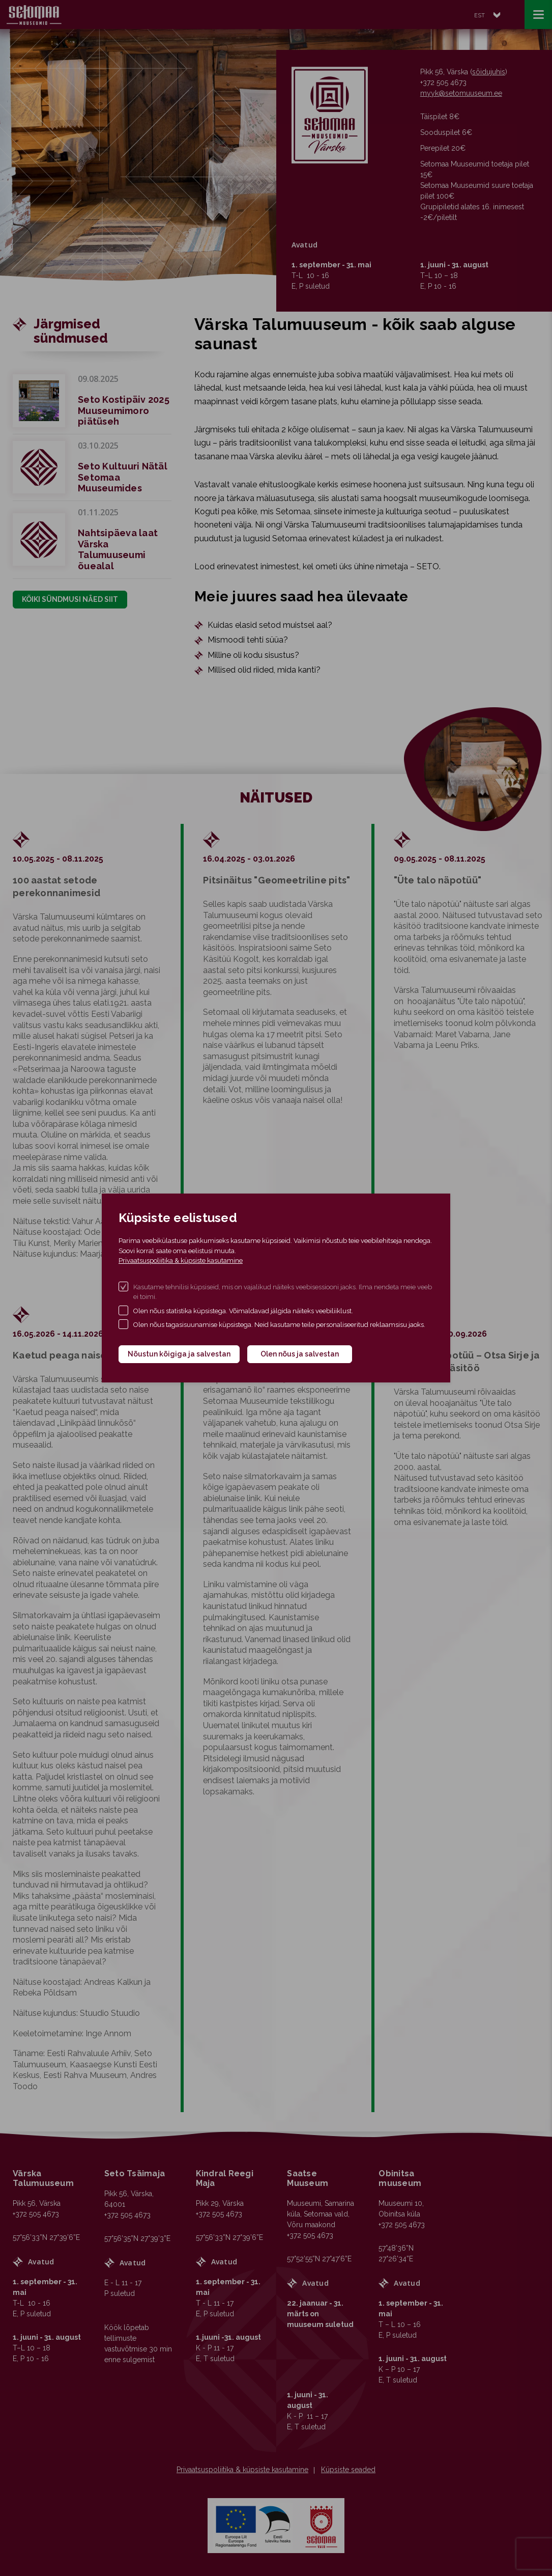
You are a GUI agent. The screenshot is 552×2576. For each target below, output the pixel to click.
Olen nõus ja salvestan (299, 1354)
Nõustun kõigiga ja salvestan (179, 1354)
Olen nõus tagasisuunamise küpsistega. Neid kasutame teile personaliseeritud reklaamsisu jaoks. (279, 1324)
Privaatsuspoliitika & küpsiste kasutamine (181, 1260)
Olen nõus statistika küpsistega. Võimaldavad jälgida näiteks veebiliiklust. (243, 1311)
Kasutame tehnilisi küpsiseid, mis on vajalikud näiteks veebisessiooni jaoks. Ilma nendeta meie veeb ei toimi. (282, 1292)
